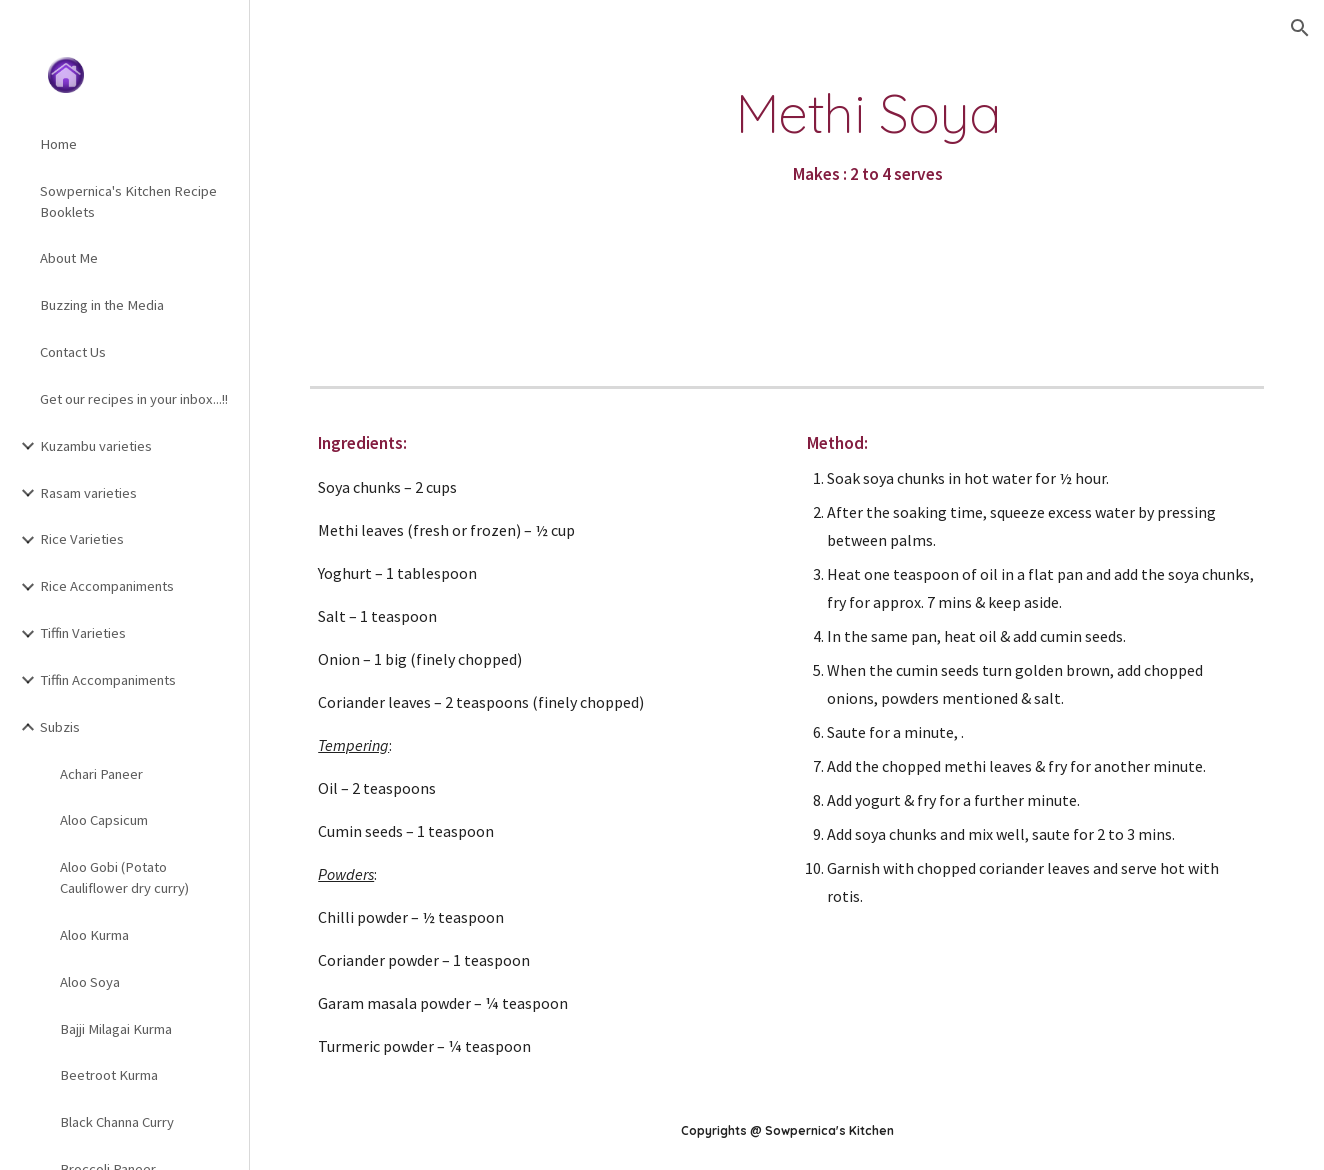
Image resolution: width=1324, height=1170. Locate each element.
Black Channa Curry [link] (117, 1122)
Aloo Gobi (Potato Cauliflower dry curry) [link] (124, 877)
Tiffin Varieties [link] (83, 633)
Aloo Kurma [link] (94, 935)
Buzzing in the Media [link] (102, 305)
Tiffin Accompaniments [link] (108, 680)
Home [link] (58, 144)
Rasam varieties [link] (88, 493)
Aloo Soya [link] (90, 982)
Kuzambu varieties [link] (96, 446)
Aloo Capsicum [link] (104, 820)
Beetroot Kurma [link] (109, 1075)
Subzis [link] (60, 727)
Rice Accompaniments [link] (107, 586)
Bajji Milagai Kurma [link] (116, 1029)
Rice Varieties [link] (82, 539)
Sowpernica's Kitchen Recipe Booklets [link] (128, 201)
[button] (1300, 28)
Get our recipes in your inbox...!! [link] (134, 399)
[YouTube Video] (420, 196)
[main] (869, 137)
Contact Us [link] (73, 352)
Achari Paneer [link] (101, 774)
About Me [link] (69, 258)
